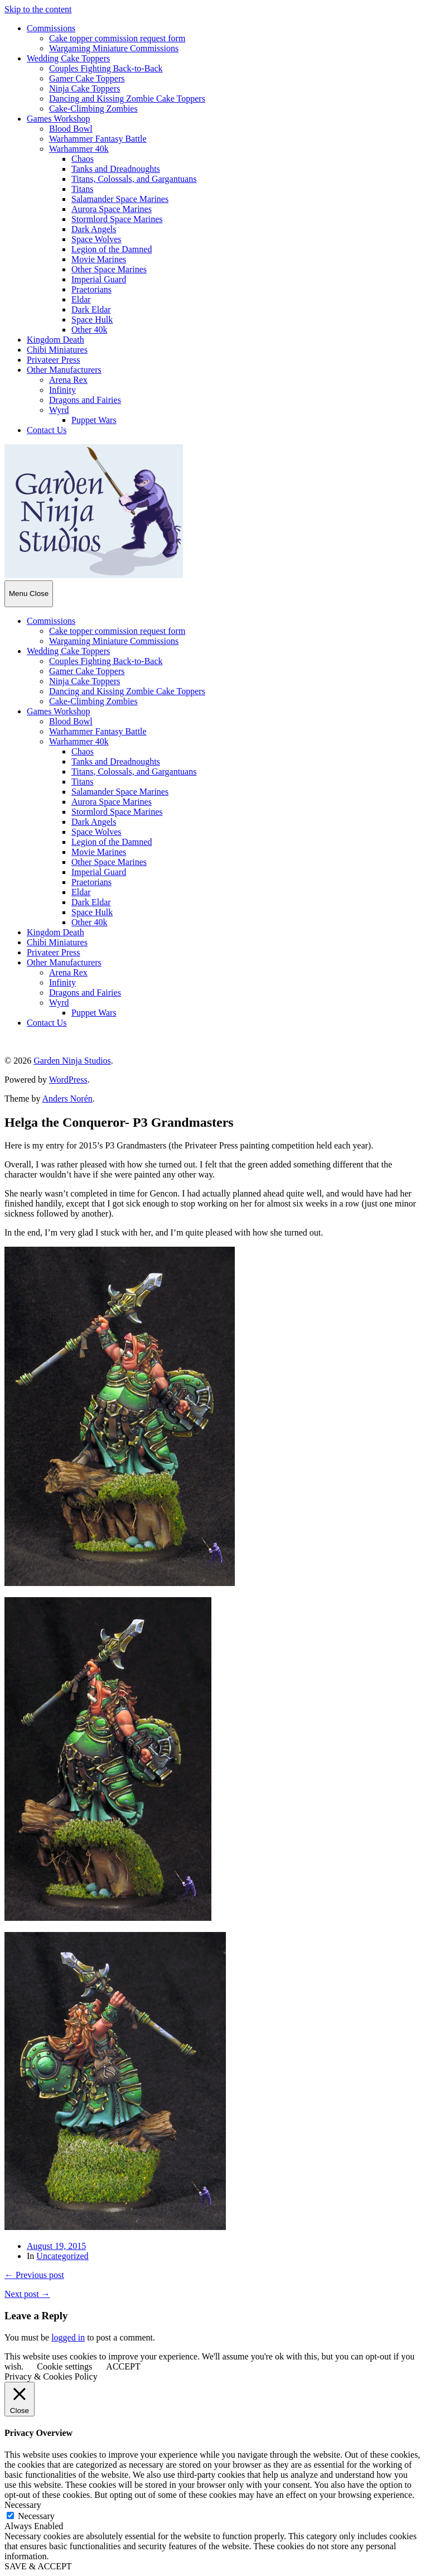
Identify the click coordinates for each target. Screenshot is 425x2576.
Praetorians (91, 289)
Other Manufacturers (64, 369)
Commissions (51, 28)
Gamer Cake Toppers (86, 78)
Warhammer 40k (79, 148)
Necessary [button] (22, 2505)
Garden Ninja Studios (72, 1060)
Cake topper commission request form (117, 38)
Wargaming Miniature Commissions (113, 48)
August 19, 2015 (56, 2246)
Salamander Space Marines (119, 199)
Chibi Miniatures (57, 349)
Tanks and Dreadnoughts (115, 169)
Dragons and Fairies (85, 400)
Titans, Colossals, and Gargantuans (133, 179)
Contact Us (47, 430)
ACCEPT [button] (123, 2366)
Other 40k (89, 329)
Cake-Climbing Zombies (93, 108)
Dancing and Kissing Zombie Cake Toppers (127, 98)
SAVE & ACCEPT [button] (38, 2566)
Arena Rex (68, 380)
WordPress (68, 1079)
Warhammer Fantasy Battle (98, 138)
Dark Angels (93, 229)
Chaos (82, 159)
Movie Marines (98, 259)
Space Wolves (96, 239)
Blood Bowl (71, 128)
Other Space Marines (109, 269)
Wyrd (59, 410)
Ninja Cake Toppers (84, 88)
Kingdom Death (55, 339)
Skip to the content (37, 9)
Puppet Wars (94, 420)
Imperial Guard (98, 279)
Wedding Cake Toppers (68, 58)
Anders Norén (67, 1098)
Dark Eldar (91, 309)
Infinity (62, 390)
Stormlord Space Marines (117, 219)
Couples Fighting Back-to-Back (106, 68)
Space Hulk (92, 319)
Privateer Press (53, 359)
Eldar (81, 299)
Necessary (36, 2516)
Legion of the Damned (111, 249)
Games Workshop (58, 118)
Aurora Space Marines (111, 209)
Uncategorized (62, 2256)
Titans (82, 189)
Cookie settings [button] (64, 2366)
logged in (68, 2337)
